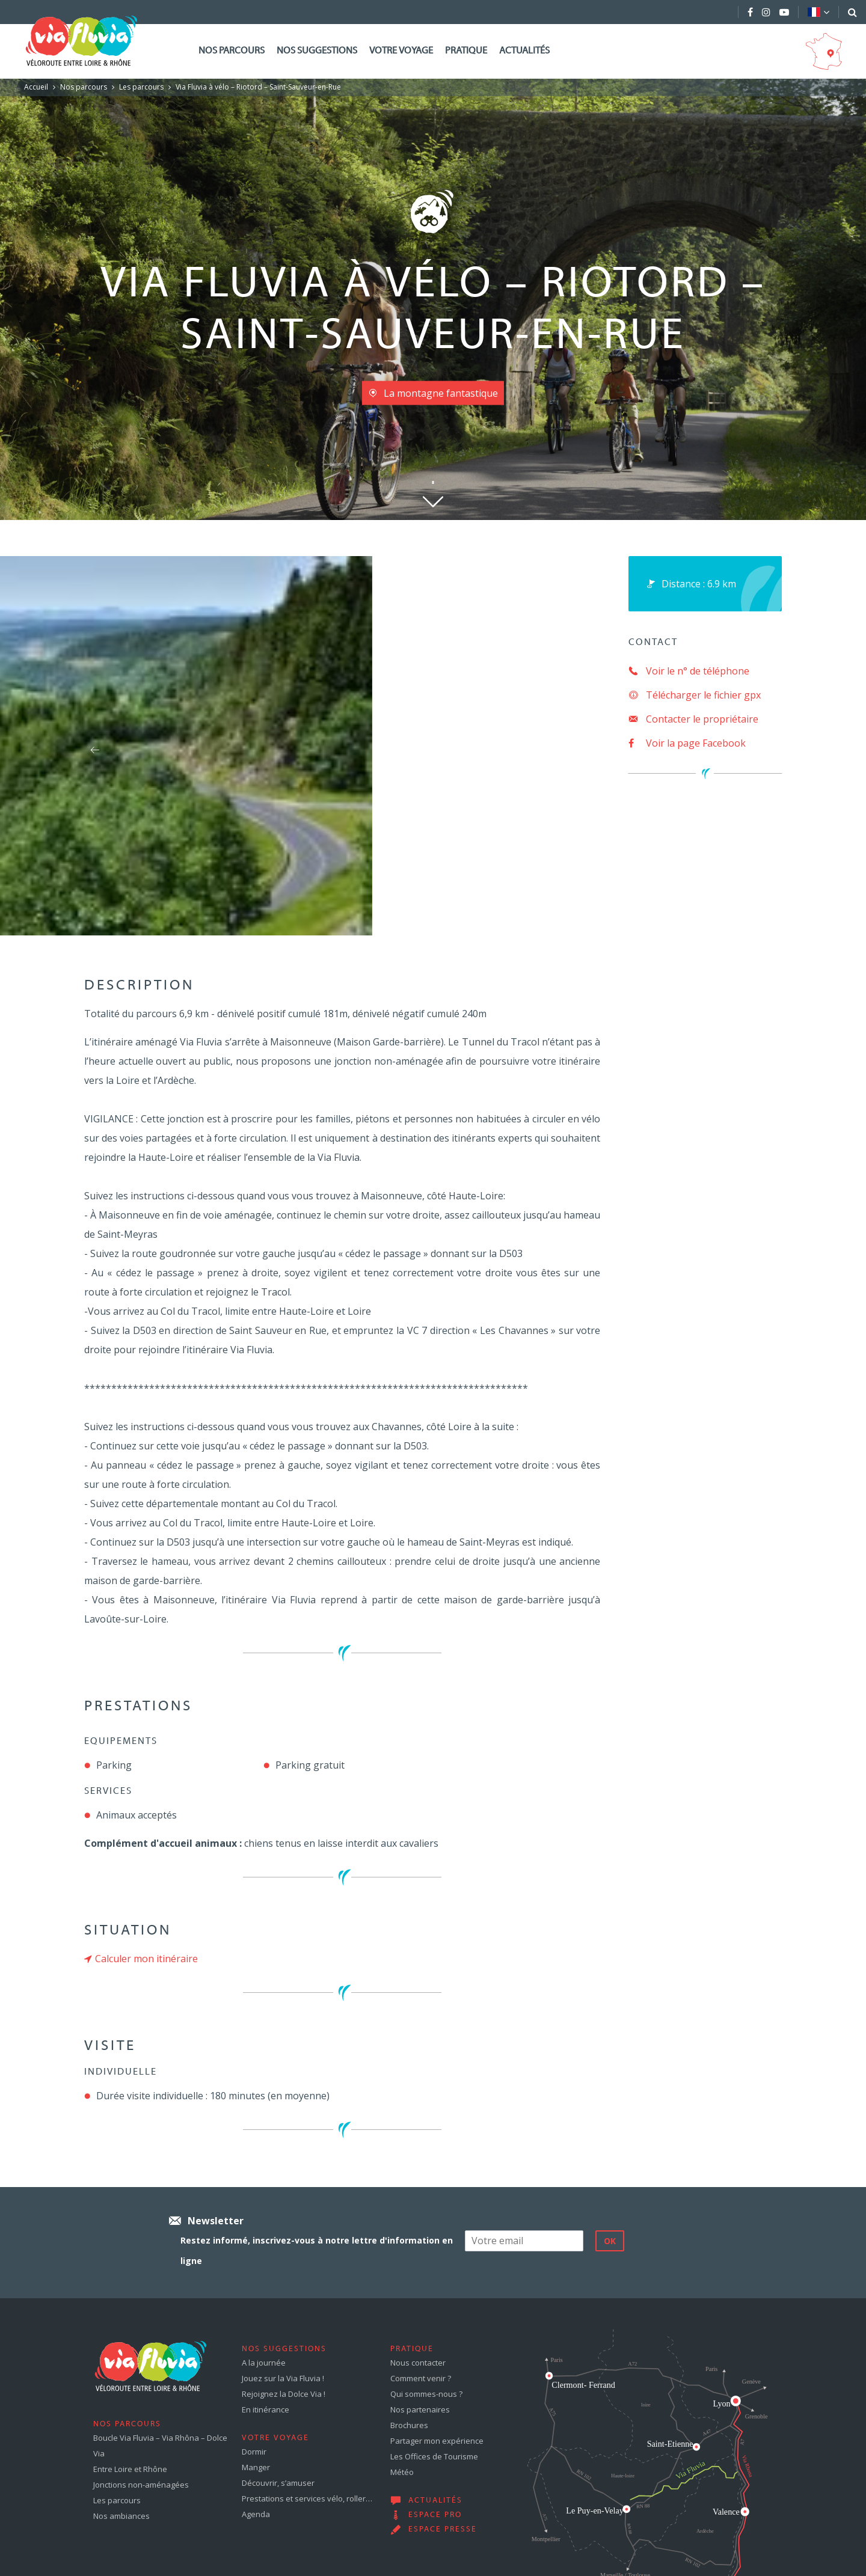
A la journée (264, 2362)
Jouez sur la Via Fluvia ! (283, 2378)
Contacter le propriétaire (693, 719)
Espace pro (435, 2515)
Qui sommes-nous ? (426, 2393)
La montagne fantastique (441, 393)
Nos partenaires (420, 2409)
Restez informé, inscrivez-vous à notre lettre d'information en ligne (316, 2250)
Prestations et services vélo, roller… (307, 2498)
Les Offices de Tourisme (434, 2456)
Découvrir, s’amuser (278, 2482)
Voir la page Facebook (687, 743)
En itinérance (265, 2409)
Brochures (409, 2425)
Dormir (254, 2451)
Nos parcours (231, 51)
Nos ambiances (121, 2515)
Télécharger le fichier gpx (694, 695)
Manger (256, 2467)
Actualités (524, 51)
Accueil (36, 87)
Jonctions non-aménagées (141, 2484)
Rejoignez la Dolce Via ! (283, 2393)
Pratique (466, 51)
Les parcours (141, 87)
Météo (402, 2472)
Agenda (256, 2514)
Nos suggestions (317, 51)
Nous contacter (418, 2362)
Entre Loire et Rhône (130, 2469)
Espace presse (442, 2530)
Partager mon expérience (437, 2440)
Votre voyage (401, 51)
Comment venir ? (420, 2378)
